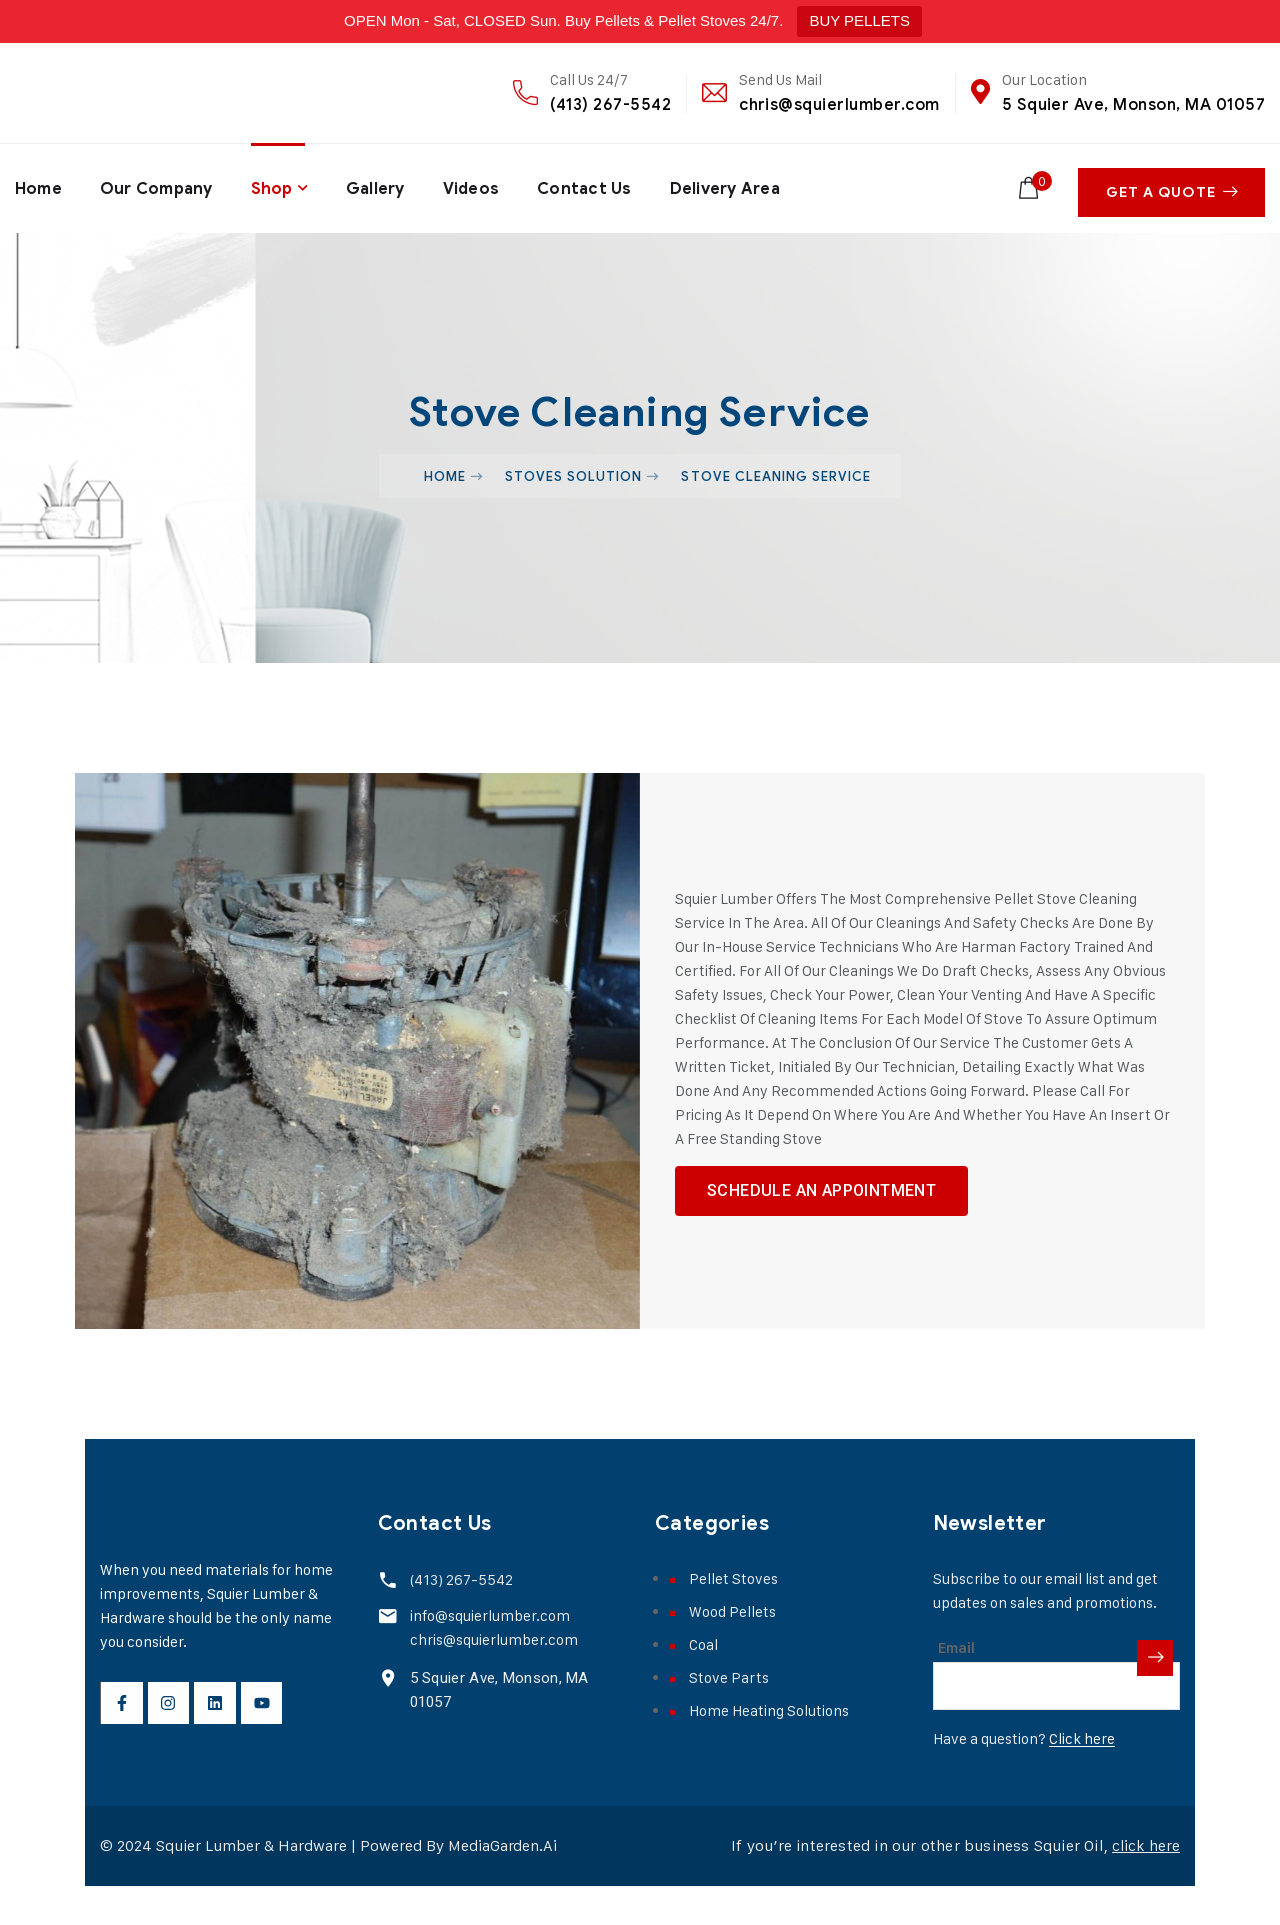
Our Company (157, 186)
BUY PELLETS (859, 20)
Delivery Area (728, 186)
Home (38, 186)
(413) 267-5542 (610, 104)
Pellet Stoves (733, 1617)
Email (956, 1687)
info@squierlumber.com (488, 1654)
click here (1144, 1884)
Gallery (376, 186)
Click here (1082, 1777)
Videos (473, 186)
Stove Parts (729, 1716)
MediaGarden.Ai (503, 1884)
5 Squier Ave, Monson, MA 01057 (1133, 104)
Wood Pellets (732, 1650)
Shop (273, 186)
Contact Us (587, 186)
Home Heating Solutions (769, 1749)
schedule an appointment (821, 1207)
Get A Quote (1175, 186)
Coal (703, 1683)
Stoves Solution (574, 471)
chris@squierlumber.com (839, 104)
